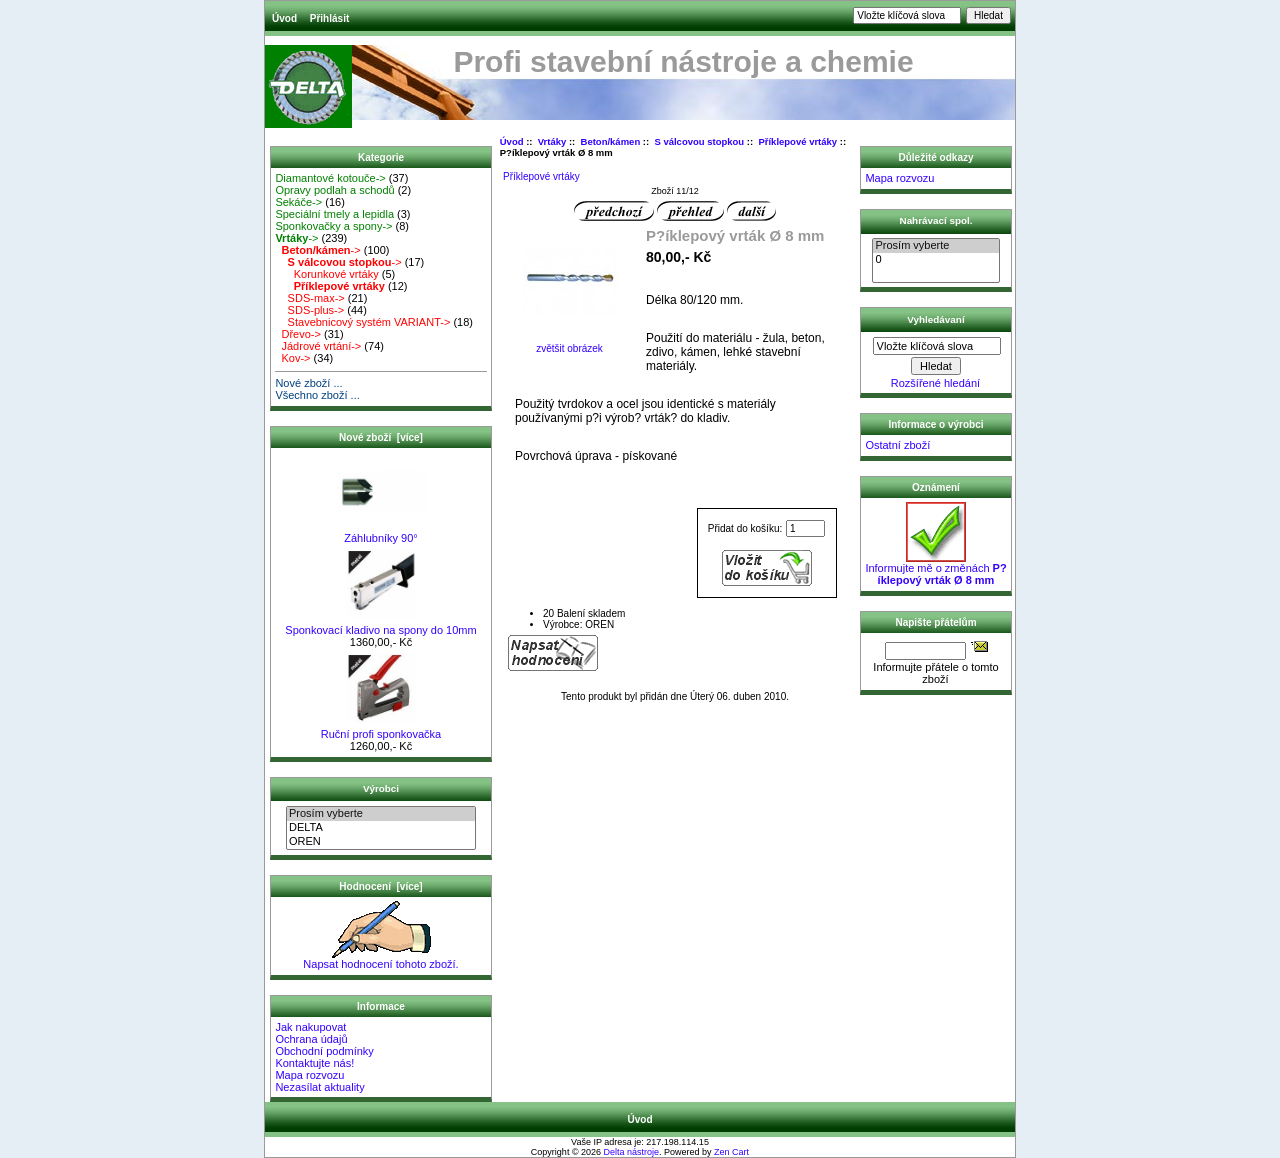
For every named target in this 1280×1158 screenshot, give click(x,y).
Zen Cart (731, 1152)
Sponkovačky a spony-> (333, 226)
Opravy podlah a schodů (334, 190)
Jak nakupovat (310, 1027)
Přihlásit (329, 18)
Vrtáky (552, 141)
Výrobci (381, 788)
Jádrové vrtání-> (318, 346)
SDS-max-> (309, 298)
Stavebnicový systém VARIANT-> (362, 322)
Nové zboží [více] (381, 437)
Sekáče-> (298, 202)
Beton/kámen (611, 141)
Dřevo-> (298, 334)
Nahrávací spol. (936, 220)
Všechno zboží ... (317, 395)
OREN (381, 842)
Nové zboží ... (308, 383)
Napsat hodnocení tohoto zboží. (380, 959)
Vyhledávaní (935, 318)
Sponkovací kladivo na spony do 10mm (380, 625)
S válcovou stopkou (699, 141)
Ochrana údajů (311, 1039)
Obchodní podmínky (324, 1051)
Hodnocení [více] (380, 886)
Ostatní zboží (897, 445)
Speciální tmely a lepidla (334, 214)
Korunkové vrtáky (326, 274)
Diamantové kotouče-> (330, 178)
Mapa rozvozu (309, 1075)
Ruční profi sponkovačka (381, 729)
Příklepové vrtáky (797, 141)
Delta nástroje (632, 1152)
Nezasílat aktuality (319, 1087)
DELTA (381, 828)
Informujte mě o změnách (935, 569)
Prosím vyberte (381, 814)
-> (296, 238)
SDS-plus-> (309, 310)
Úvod (284, 18)
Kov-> (292, 358)
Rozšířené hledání (935, 383)
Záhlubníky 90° (381, 533)
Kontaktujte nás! (314, 1063)
